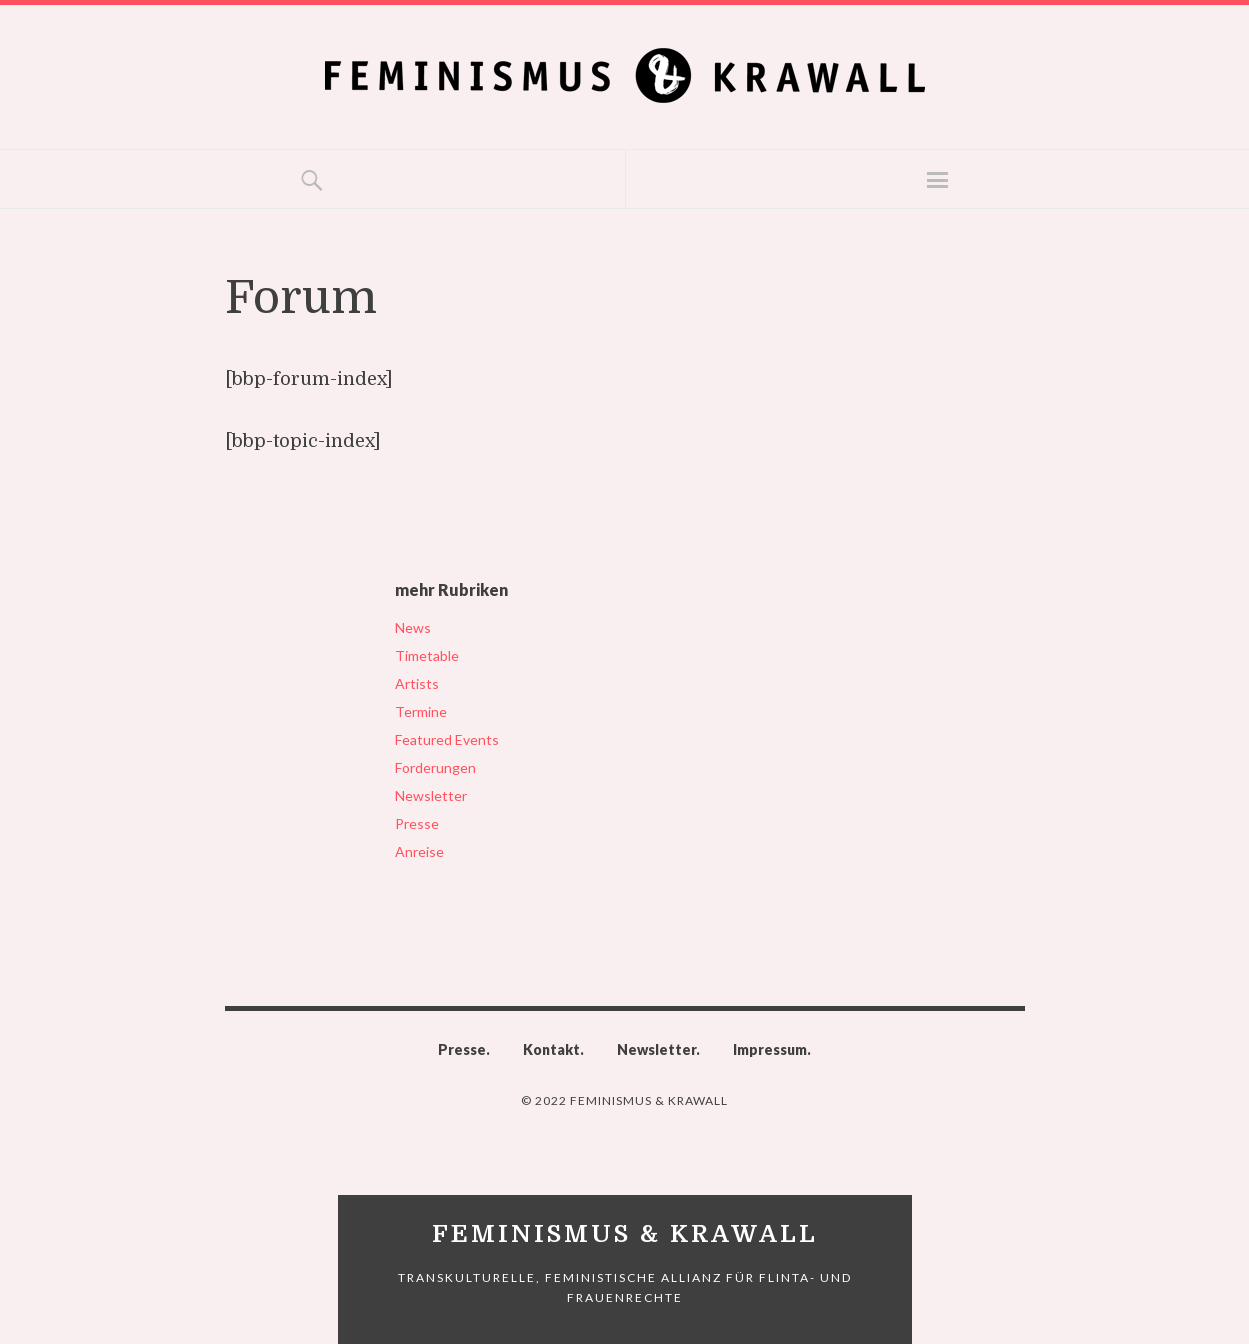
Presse (417, 823)
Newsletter (431, 795)
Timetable (427, 655)
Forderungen (435, 767)
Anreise (419, 851)
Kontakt (551, 1049)
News (413, 627)
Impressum (770, 1049)
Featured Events (447, 739)
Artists (417, 683)
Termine (421, 711)
